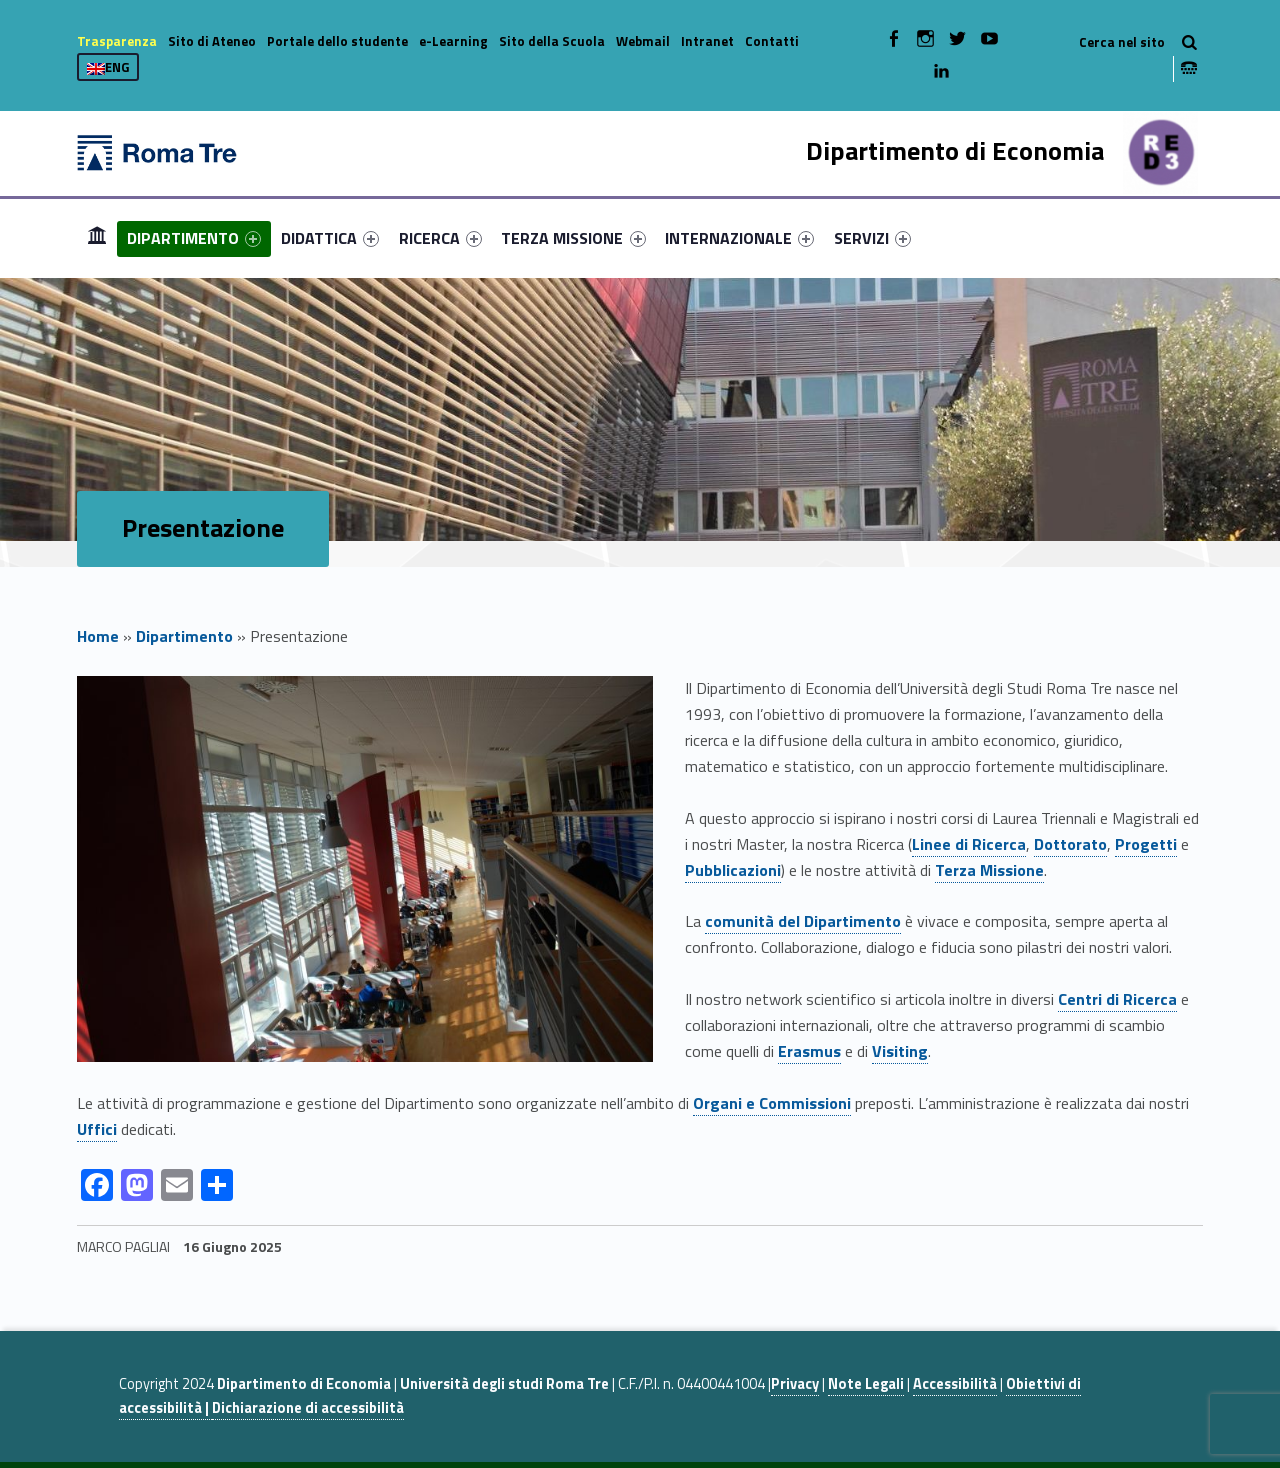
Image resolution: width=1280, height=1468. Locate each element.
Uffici (97, 1129)
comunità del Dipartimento (803, 921)
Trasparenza (117, 41)
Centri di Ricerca (1117, 999)
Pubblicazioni (733, 870)
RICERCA (440, 238)
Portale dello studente (337, 41)
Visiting (900, 1051)
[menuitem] (97, 238)
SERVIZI (872, 238)
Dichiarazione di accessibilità (308, 1408)
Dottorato (1070, 844)
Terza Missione (989, 870)
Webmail (643, 41)
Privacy (795, 1384)
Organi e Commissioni (772, 1103)
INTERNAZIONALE (739, 238)
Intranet (707, 41)
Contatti (772, 41)
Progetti (1146, 844)
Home (97, 237)
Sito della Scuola (552, 41)
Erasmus (809, 1051)
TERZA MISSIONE (573, 238)
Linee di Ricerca (969, 844)
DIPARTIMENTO (194, 238)
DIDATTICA (330, 238)
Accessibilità (955, 1384)
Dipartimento (184, 636)
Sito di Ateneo (212, 41)
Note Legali (866, 1384)
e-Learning (453, 41)
